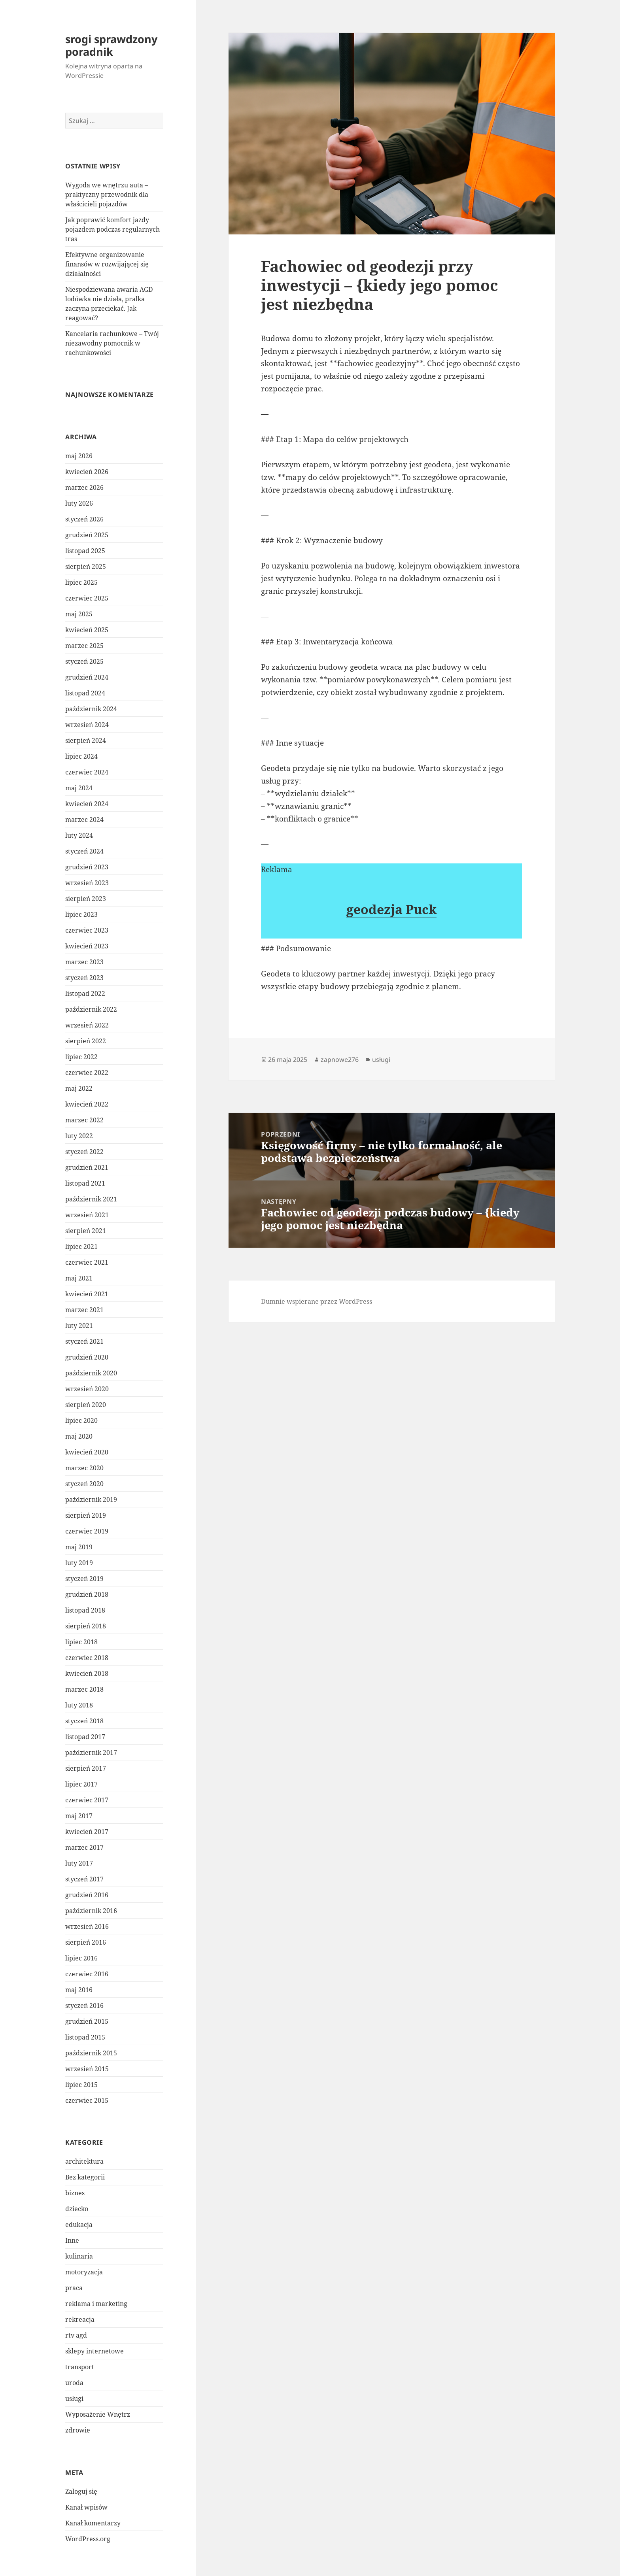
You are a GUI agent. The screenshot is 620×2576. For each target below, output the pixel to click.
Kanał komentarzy (93, 2523)
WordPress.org (87, 2538)
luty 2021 (79, 1325)
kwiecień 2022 (86, 1104)
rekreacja (80, 2319)
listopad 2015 (85, 2037)
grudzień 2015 (86, 2021)
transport (79, 2367)
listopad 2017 (85, 1736)
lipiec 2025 (81, 582)
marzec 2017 (84, 1847)
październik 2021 (91, 1199)
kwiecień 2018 (86, 1673)
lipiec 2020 (81, 1420)
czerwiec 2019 (86, 1531)
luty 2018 (79, 1705)
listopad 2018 (85, 1610)
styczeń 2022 (84, 1151)
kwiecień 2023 (86, 946)
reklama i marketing (96, 2303)
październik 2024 (91, 708)
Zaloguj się (81, 2491)
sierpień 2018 (85, 1626)
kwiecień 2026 (86, 471)
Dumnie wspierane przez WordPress (316, 1301)
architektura (84, 2161)
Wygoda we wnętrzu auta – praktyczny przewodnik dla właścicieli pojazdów (106, 194)
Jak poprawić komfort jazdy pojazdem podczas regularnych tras (112, 229)
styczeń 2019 (84, 1578)
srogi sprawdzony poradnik (111, 45)
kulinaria (79, 2256)
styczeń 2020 (84, 1483)
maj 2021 (79, 1278)
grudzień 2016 (86, 1894)
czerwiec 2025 (86, 598)
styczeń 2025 (84, 661)
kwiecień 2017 (86, 1831)
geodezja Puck (391, 909)
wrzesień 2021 (87, 1215)
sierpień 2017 (85, 1768)
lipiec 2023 (81, 914)
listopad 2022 (85, 993)
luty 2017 (79, 1863)
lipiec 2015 (81, 2084)
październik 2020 (91, 1373)
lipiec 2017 (81, 1784)
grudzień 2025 (86, 535)
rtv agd (76, 2335)
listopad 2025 (85, 550)
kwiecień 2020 (86, 1452)
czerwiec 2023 (86, 930)
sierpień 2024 (85, 740)
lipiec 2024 (81, 756)
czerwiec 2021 (86, 1262)
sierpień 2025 (85, 566)
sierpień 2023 (85, 898)
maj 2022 (79, 1088)
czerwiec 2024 (86, 772)
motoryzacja (84, 2272)
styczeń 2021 (84, 1341)
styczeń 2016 (84, 2005)
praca (74, 2287)
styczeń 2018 (84, 1721)
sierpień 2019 (85, 1515)
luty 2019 (79, 1562)
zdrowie (77, 2430)
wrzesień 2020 (87, 1388)
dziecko (76, 2208)
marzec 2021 (84, 1309)
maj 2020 (79, 1436)
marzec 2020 (84, 1468)
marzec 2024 (84, 819)
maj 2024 (79, 788)
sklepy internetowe (94, 2351)
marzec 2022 (84, 1120)
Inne (72, 2240)
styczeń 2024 (84, 851)
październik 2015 (91, 2053)
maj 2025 (79, 614)
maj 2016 (79, 1989)
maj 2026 (79, 455)
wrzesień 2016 (87, 1926)
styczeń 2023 (84, 977)
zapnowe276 (340, 1059)
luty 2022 (79, 1135)
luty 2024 (79, 835)
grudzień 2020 (86, 1357)
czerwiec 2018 (86, 1657)
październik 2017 (91, 1752)
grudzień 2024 (86, 677)
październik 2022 (91, 1009)
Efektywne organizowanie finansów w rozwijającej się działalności (107, 264)
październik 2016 (91, 1910)
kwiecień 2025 (86, 629)
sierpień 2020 (85, 1404)
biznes (75, 2193)
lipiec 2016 (81, 1958)
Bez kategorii (85, 2177)
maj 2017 (79, 1815)
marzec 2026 (84, 487)
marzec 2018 (84, 1689)
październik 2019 (91, 1499)
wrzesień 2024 (87, 724)
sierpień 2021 (85, 1230)
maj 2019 (79, 1547)
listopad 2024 (85, 693)
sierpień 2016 (85, 1942)
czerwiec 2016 (86, 1974)
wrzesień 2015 (87, 2068)
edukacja (79, 2224)
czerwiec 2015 (86, 2100)
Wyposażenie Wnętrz (97, 2414)
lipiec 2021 (81, 1246)
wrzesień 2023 (87, 882)
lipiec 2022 (81, 1056)
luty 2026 (79, 503)
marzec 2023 (84, 962)
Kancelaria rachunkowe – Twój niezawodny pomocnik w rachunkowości (112, 343)
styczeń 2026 (84, 519)
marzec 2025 (84, 645)
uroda (74, 2382)
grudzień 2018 (86, 1594)
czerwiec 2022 (86, 1072)
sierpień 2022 (85, 1041)
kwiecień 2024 (86, 803)
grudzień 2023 (86, 867)
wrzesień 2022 (87, 1025)
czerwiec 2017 (86, 1800)
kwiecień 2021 (86, 1294)
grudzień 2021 (86, 1167)
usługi (74, 2398)
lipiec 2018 (81, 1641)
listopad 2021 (85, 1183)
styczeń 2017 (84, 1879)
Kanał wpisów (86, 2507)
